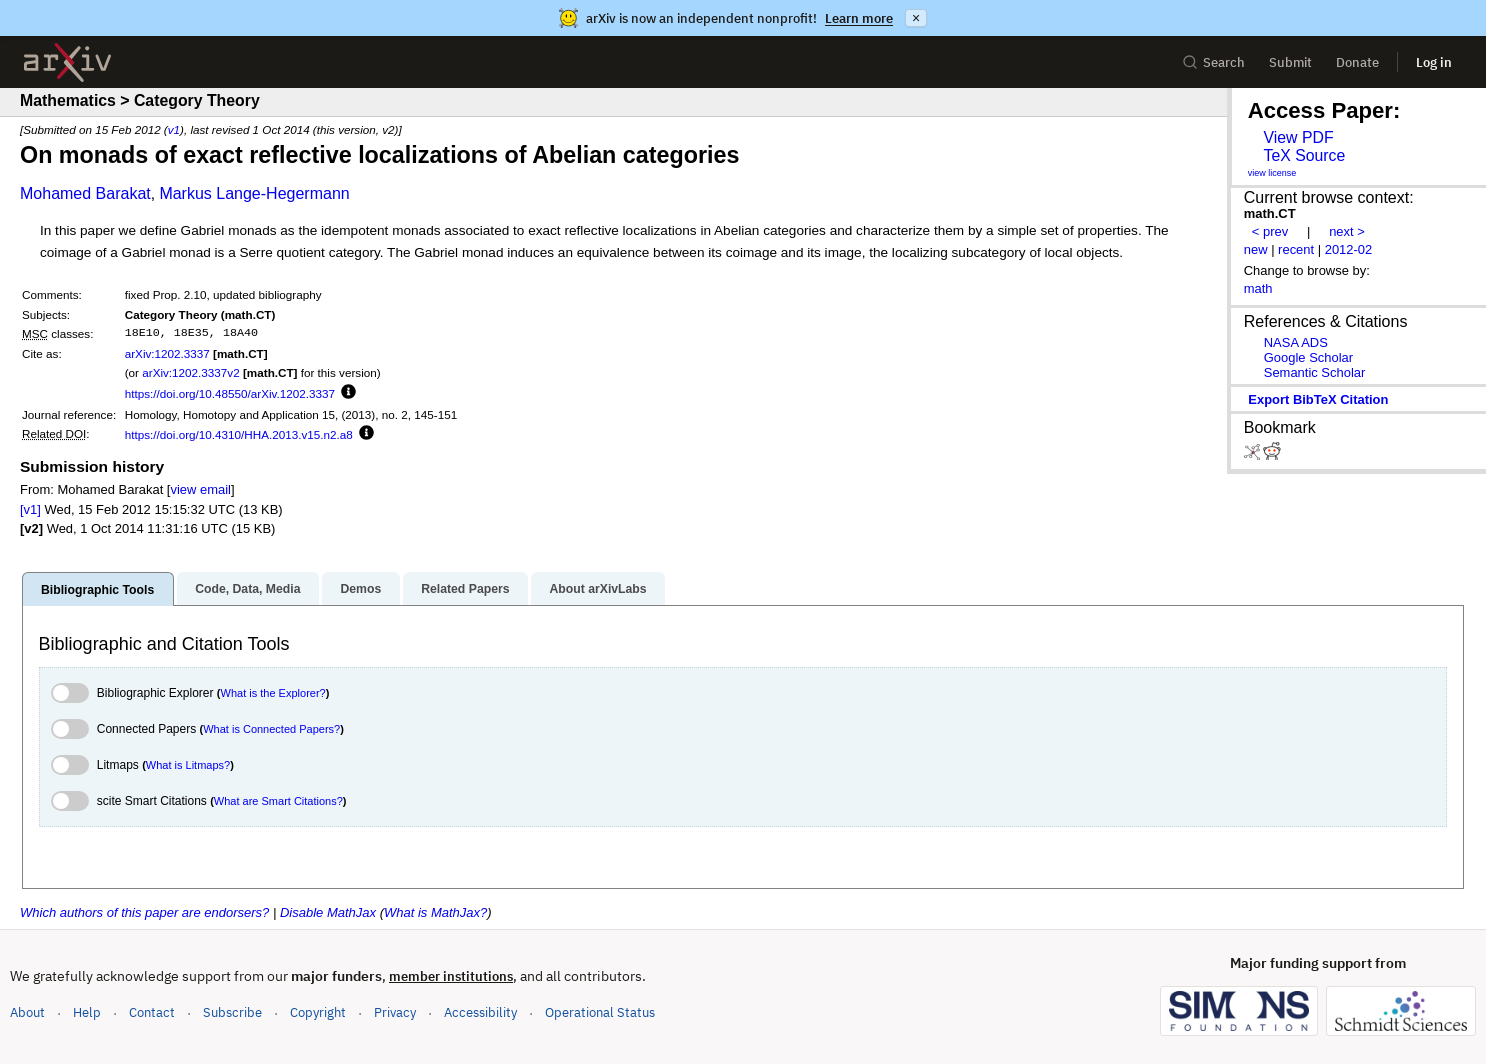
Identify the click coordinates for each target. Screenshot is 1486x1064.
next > (1347, 231)
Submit (1290, 62)
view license (1272, 173)
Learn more (859, 18)
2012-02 (1349, 249)
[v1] (30, 509)
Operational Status (600, 1011)
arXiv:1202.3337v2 (190, 372)
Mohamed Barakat (85, 193)
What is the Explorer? (273, 693)
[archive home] (67, 62)
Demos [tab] (360, 589)
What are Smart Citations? (278, 801)
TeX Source (1304, 155)
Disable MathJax (328, 912)
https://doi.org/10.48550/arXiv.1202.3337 (230, 393)
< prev (1270, 231)
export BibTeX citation (1318, 399)
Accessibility (480, 1012)
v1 (174, 129)
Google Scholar (1308, 357)
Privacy (395, 1012)
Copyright (318, 1012)
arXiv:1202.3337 (167, 353)
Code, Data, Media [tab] (247, 589)
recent (1296, 249)
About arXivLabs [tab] (597, 589)
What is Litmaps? (188, 765)
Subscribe (232, 1012)
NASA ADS (1296, 342)
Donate (1357, 62)
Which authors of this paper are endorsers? (144, 912)
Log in (1434, 62)
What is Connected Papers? (271, 729)
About (27, 1012)
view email (200, 489)
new (1256, 249)
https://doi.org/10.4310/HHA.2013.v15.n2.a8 (239, 434)
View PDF (1298, 137)
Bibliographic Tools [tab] (97, 590)
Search (1213, 62)
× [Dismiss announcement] (916, 18)
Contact (152, 1012)
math (1258, 288)
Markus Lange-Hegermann (254, 193)
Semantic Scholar (1315, 372)
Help (87, 1012)
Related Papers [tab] (465, 589)
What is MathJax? (435, 912)
